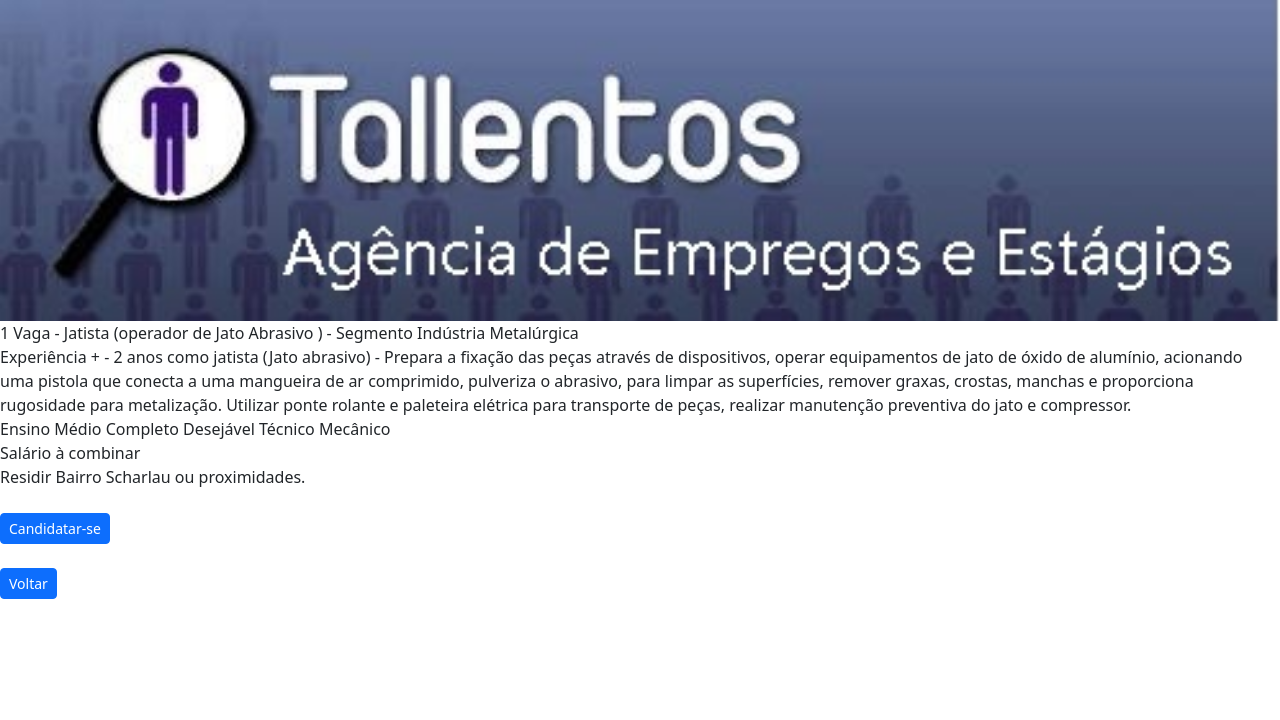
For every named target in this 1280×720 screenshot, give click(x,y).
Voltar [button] (28, 583)
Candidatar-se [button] (55, 528)
